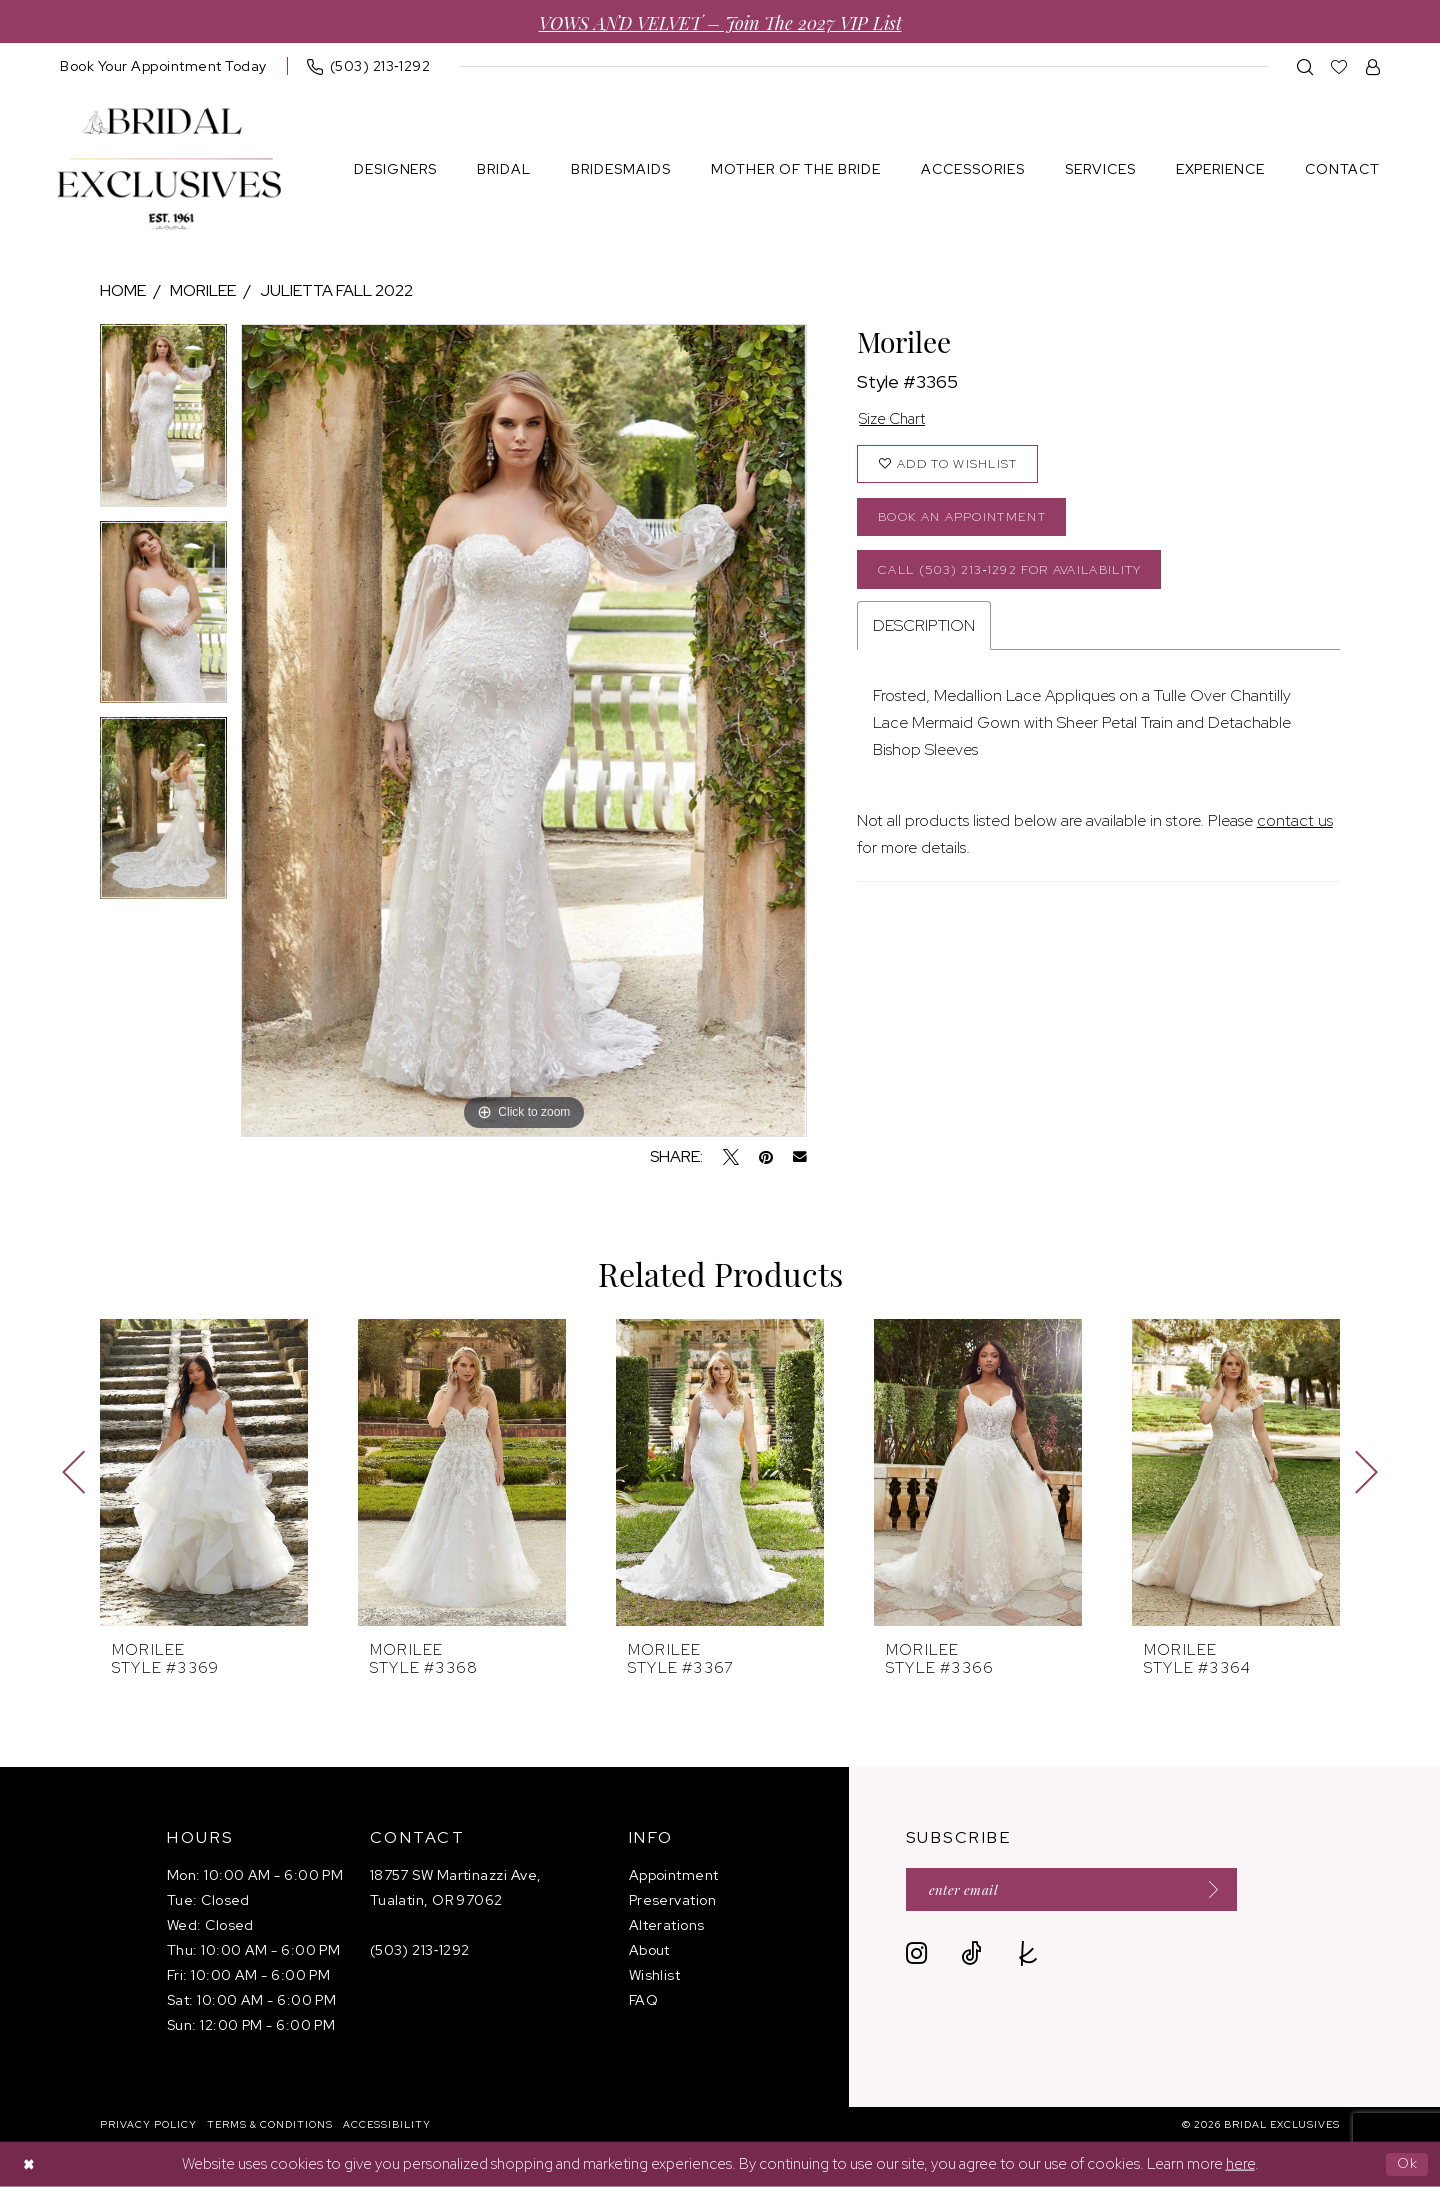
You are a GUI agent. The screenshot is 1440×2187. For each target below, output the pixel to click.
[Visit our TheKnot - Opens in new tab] (1028, 1955)
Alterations (667, 1925)
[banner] (169, 169)
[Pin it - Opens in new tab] (766, 1157)
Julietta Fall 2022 (336, 290)
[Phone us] (369, 66)
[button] (1373, 66)
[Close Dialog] (30, 2164)
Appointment (674, 1875)
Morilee (203, 290)
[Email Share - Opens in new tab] (800, 1157)
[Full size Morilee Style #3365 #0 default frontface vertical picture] (523, 730)
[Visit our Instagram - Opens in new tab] (916, 1955)
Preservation (672, 1900)
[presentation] (204, 1472)
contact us (1295, 830)
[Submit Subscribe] (1224, 1890)
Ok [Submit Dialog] (1406, 2164)
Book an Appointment (968, 522)
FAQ (643, 2000)
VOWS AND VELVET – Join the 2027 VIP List (720, 21)
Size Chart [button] (896, 420)
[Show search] (1305, 66)
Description (924, 635)
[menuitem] (163, 66)
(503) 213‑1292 (420, 1950)
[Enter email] (1081, 1890)
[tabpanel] (163, 422)
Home (123, 290)
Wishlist (655, 1975)
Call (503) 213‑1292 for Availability (1022, 577)
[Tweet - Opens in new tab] (731, 1157)
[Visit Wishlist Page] (1339, 66)
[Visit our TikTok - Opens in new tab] (971, 1955)
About (649, 1950)
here (1240, 2164)
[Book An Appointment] (163, 66)
